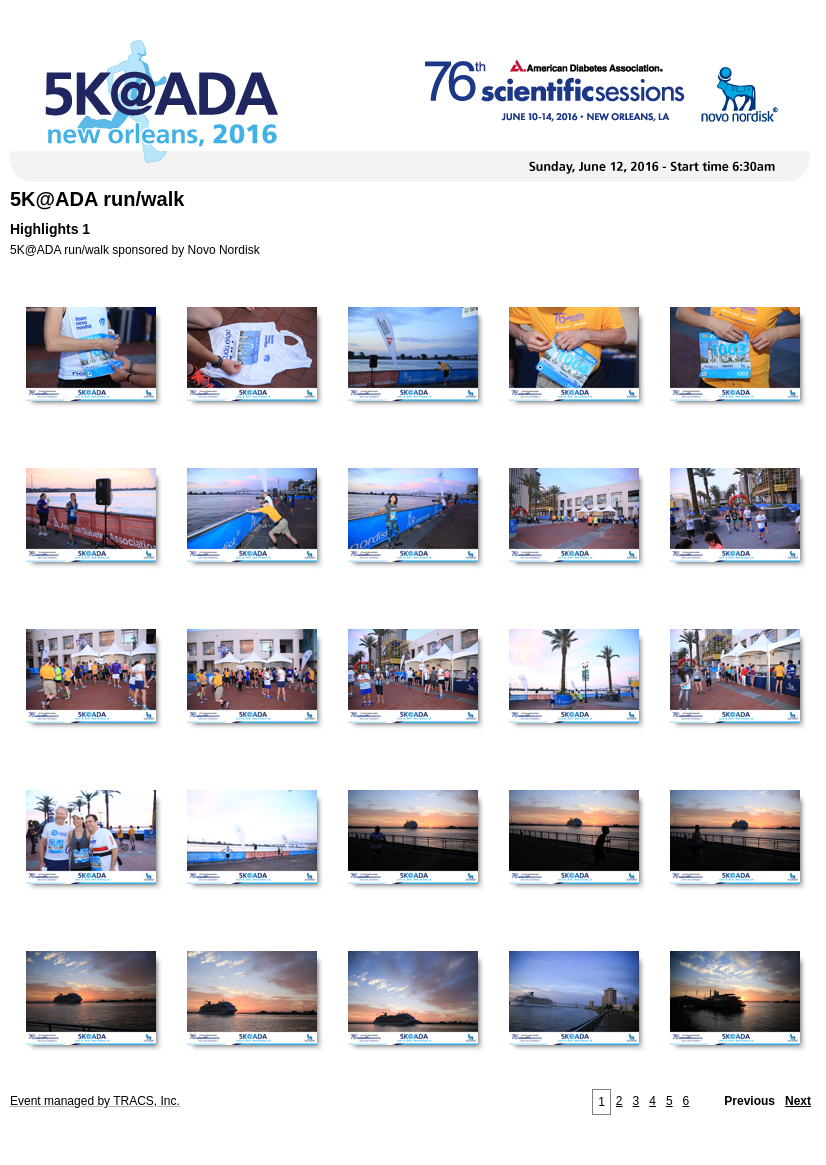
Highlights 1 (50, 229)
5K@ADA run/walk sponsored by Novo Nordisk (135, 250)
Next (798, 1101)
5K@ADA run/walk (97, 199)
